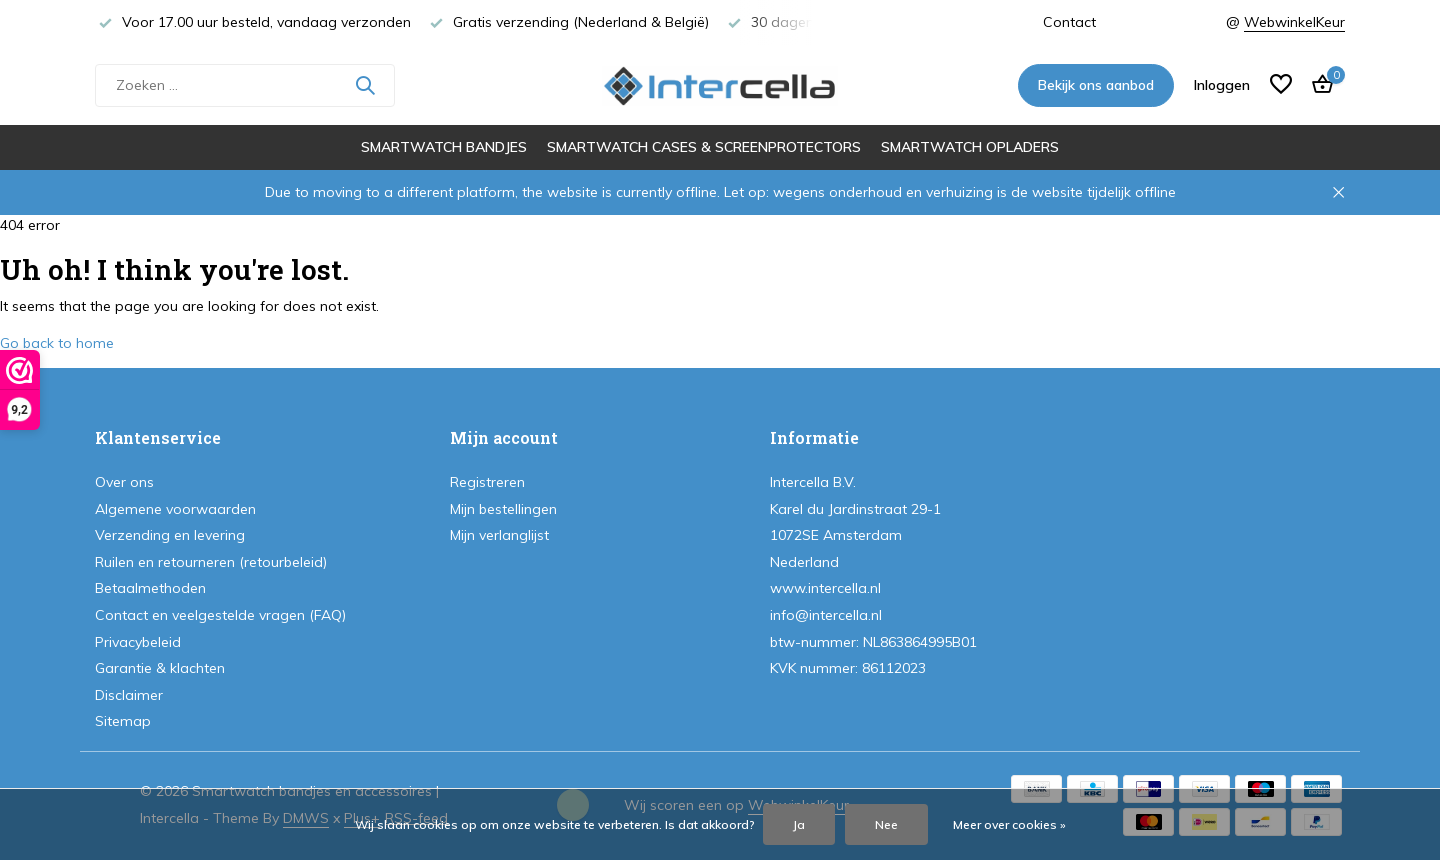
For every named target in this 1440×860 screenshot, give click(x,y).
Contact (1069, 22)
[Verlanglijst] (1281, 85)
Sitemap (123, 721)
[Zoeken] (245, 85)
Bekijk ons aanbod (1096, 85)
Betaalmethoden (150, 588)
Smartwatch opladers (970, 147)
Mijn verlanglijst (499, 535)
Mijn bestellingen (503, 509)
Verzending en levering (170, 535)
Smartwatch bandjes (444, 147)
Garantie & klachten (160, 668)
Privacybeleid (138, 642)
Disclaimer (129, 695)
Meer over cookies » (1009, 824)
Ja (799, 824)
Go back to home (57, 343)
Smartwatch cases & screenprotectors (704, 147)
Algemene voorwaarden (175, 509)
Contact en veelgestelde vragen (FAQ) (220, 615)
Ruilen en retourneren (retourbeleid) (211, 562)
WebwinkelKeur (1294, 22)
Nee (886, 824)
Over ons (124, 482)
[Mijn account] (1222, 85)
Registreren (487, 482)
